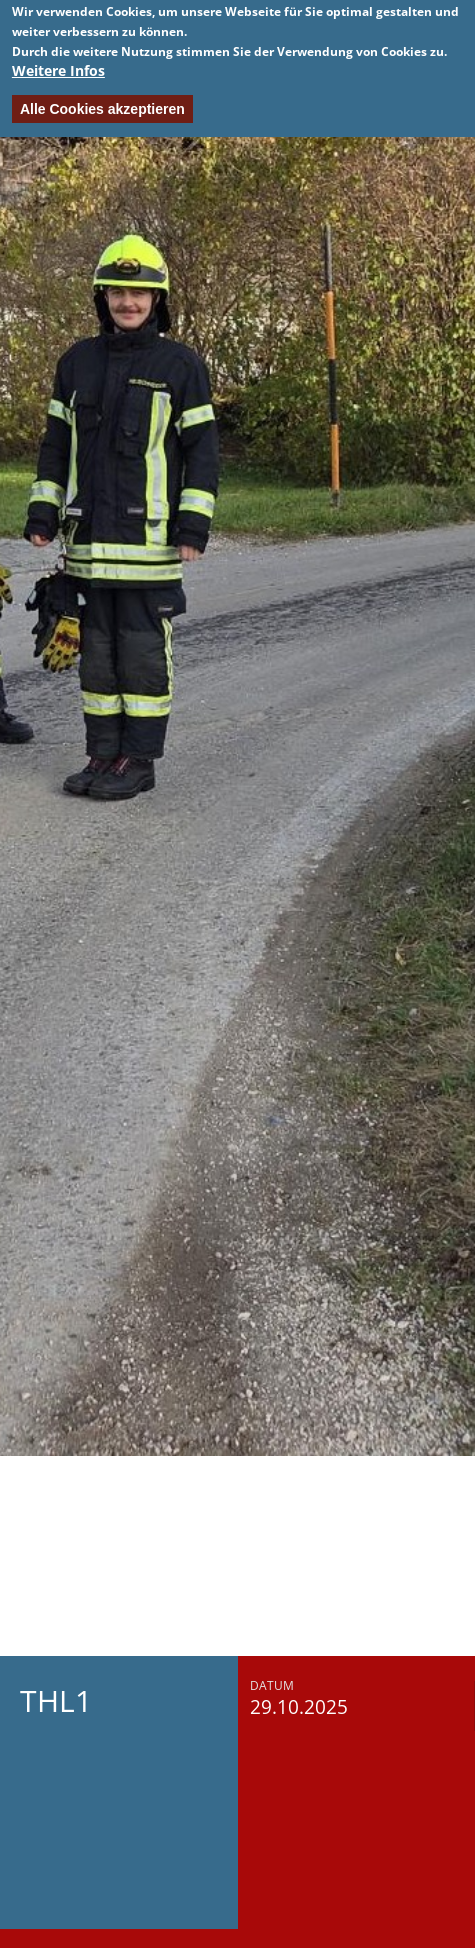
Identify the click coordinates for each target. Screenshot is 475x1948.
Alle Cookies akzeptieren (102, 104)
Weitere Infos (58, 65)
